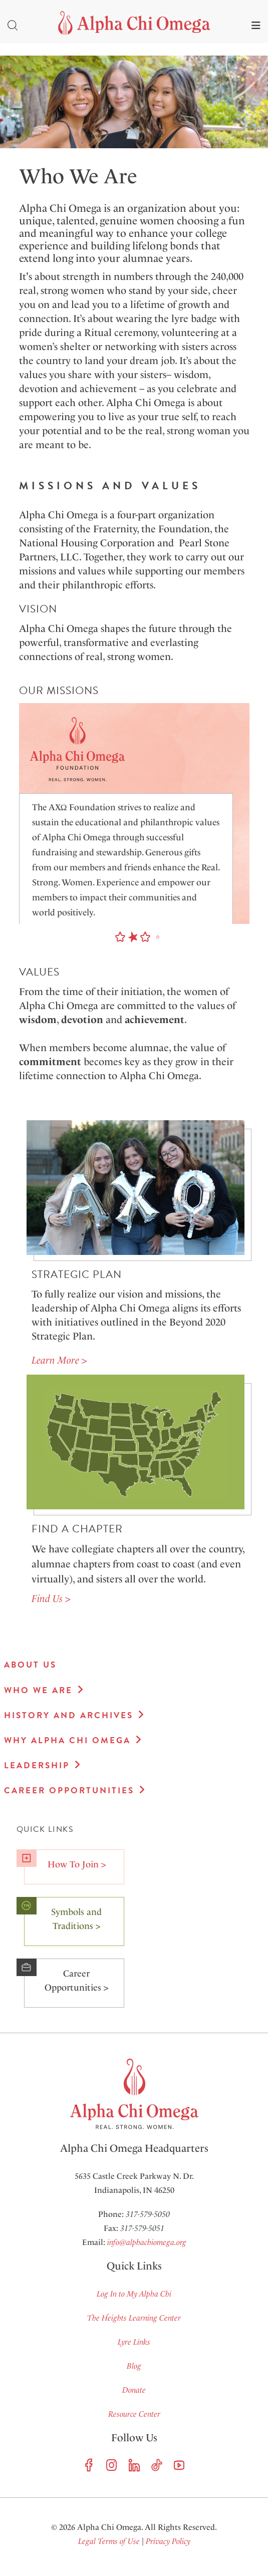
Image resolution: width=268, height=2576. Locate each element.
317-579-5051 (142, 2228)
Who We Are (38, 1690)
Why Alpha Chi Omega (67, 1740)
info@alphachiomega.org (146, 2242)
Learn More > (59, 1360)
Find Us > (51, 1598)
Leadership (37, 1765)
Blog (134, 2366)
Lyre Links (134, 2342)
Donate (134, 2390)
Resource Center (134, 2414)
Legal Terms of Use (109, 2541)
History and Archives (68, 1715)
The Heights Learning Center (134, 2318)
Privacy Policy (168, 2541)
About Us (30, 1665)
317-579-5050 (148, 2214)
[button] (120, 936)
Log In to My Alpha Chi (134, 2294)
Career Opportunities (69, 1790)
